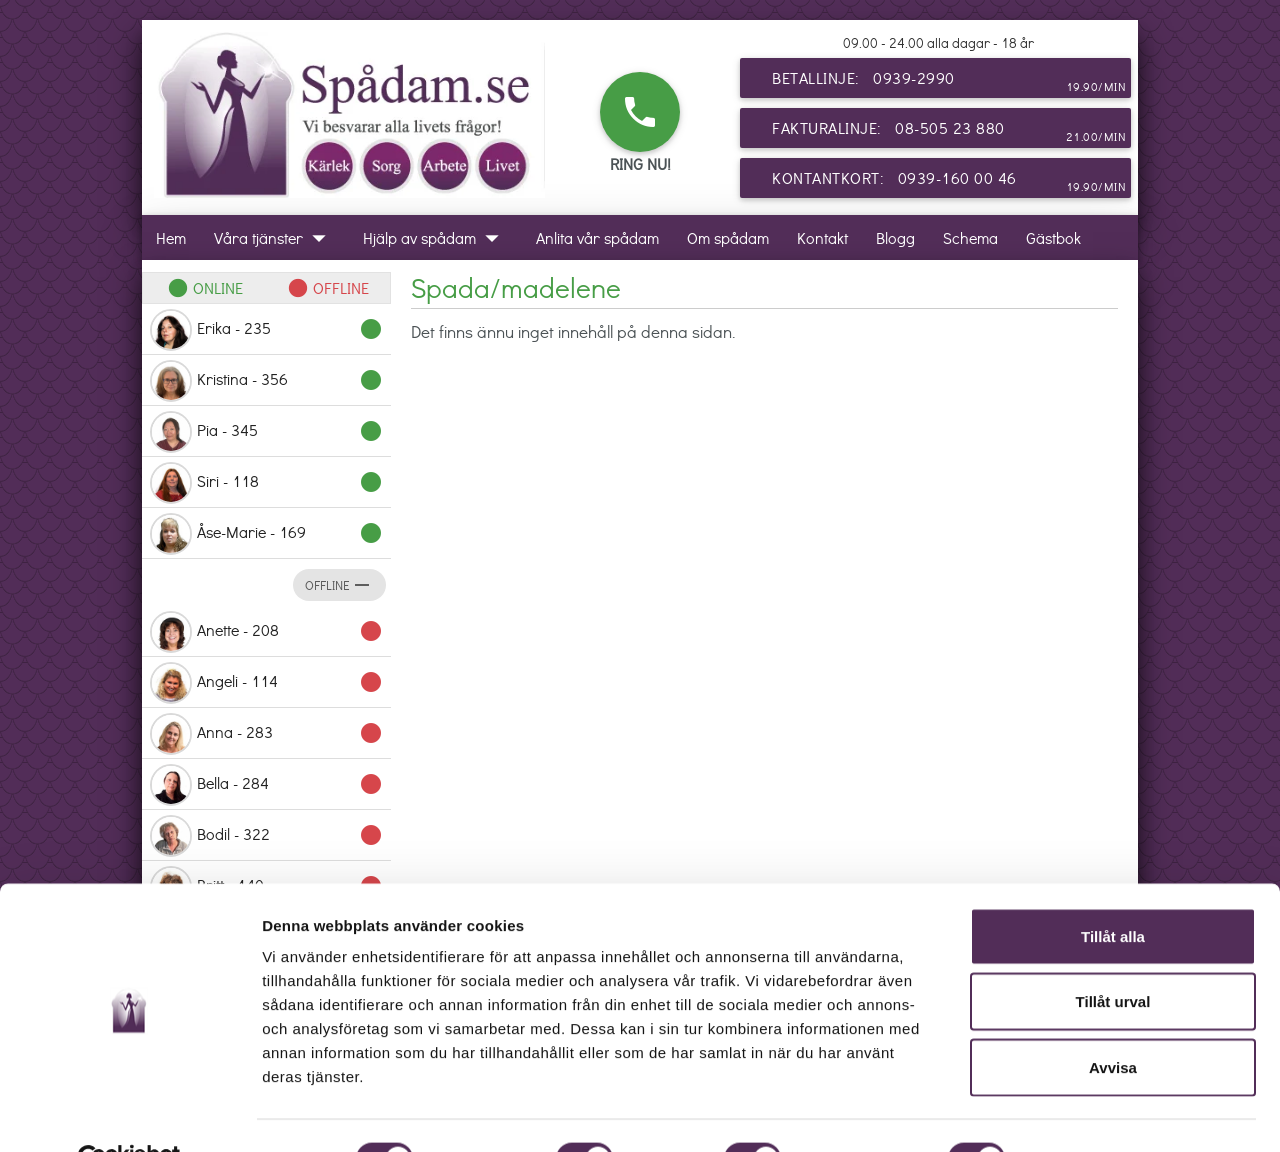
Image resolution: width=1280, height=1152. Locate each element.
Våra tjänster (274, 237)
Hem (171, 237)
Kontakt (822, 237)
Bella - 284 (266, 785)
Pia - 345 (266, 432)
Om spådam (728, 237)
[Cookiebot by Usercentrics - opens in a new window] (129, 1113)
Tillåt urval (1113, 955)
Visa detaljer (1086, 1112)
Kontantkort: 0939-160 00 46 (949, 182)
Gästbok (1053, 237)
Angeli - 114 (266, 683)
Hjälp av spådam (435, 237)
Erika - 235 (266, 330)
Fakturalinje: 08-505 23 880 (949, 132)
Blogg (895, 237)
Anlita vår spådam (597, 237)
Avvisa (1113, 1020)
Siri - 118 (266, 483)
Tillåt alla (1113, 889)
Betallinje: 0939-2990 (949, 82)
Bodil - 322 (266, 836)
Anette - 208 (266, 632)
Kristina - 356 (266, 381)
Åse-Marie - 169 (266, 534)
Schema (970, 237)
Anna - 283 (266, 734)
